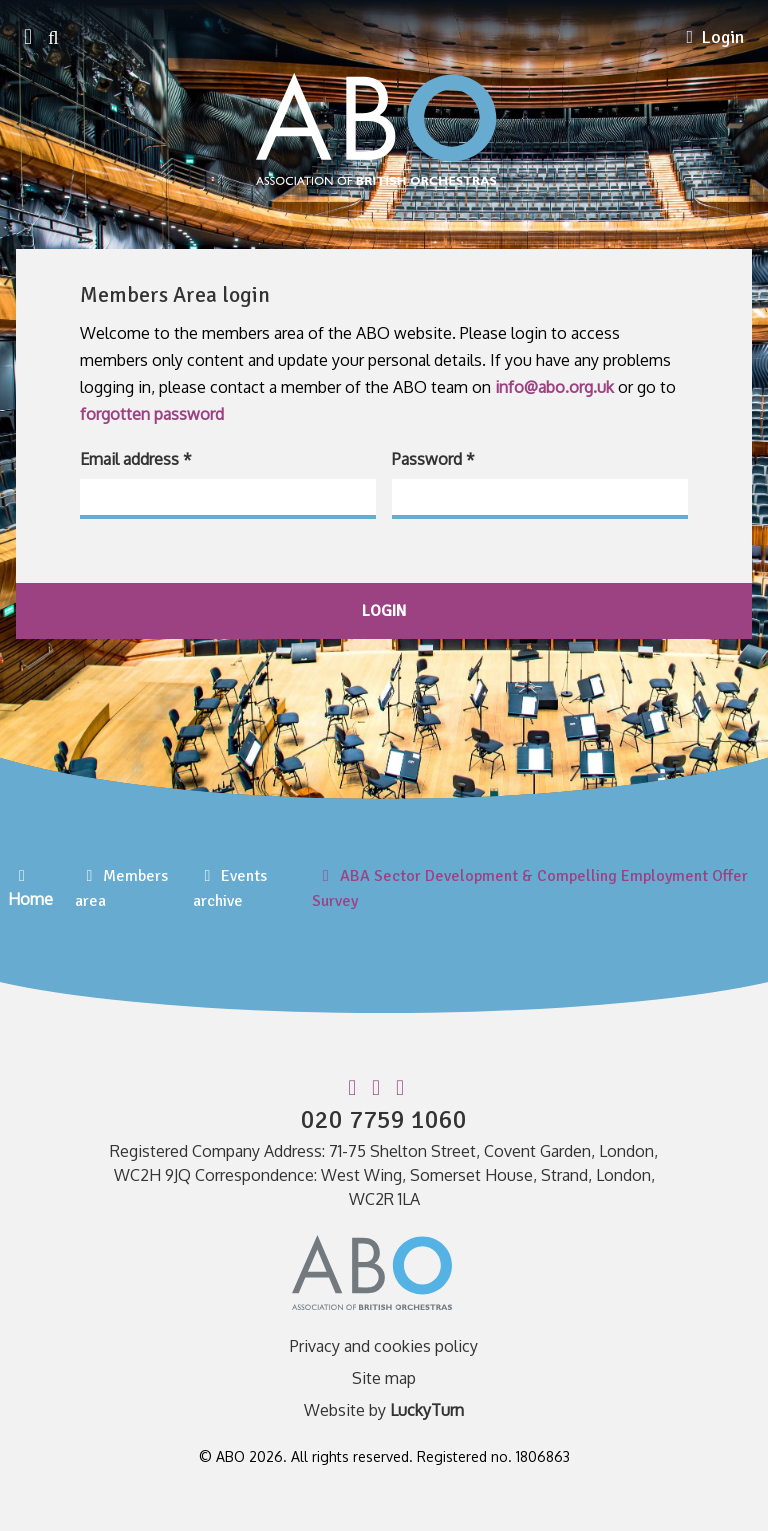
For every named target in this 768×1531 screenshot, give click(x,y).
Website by (384, 1410)
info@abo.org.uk (554, 387)
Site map (384, 1378)
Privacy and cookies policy (384, 1346)
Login (715, 37)
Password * (433, 459)
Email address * (136, 459)
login (384, 611)
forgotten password (152, 414)
